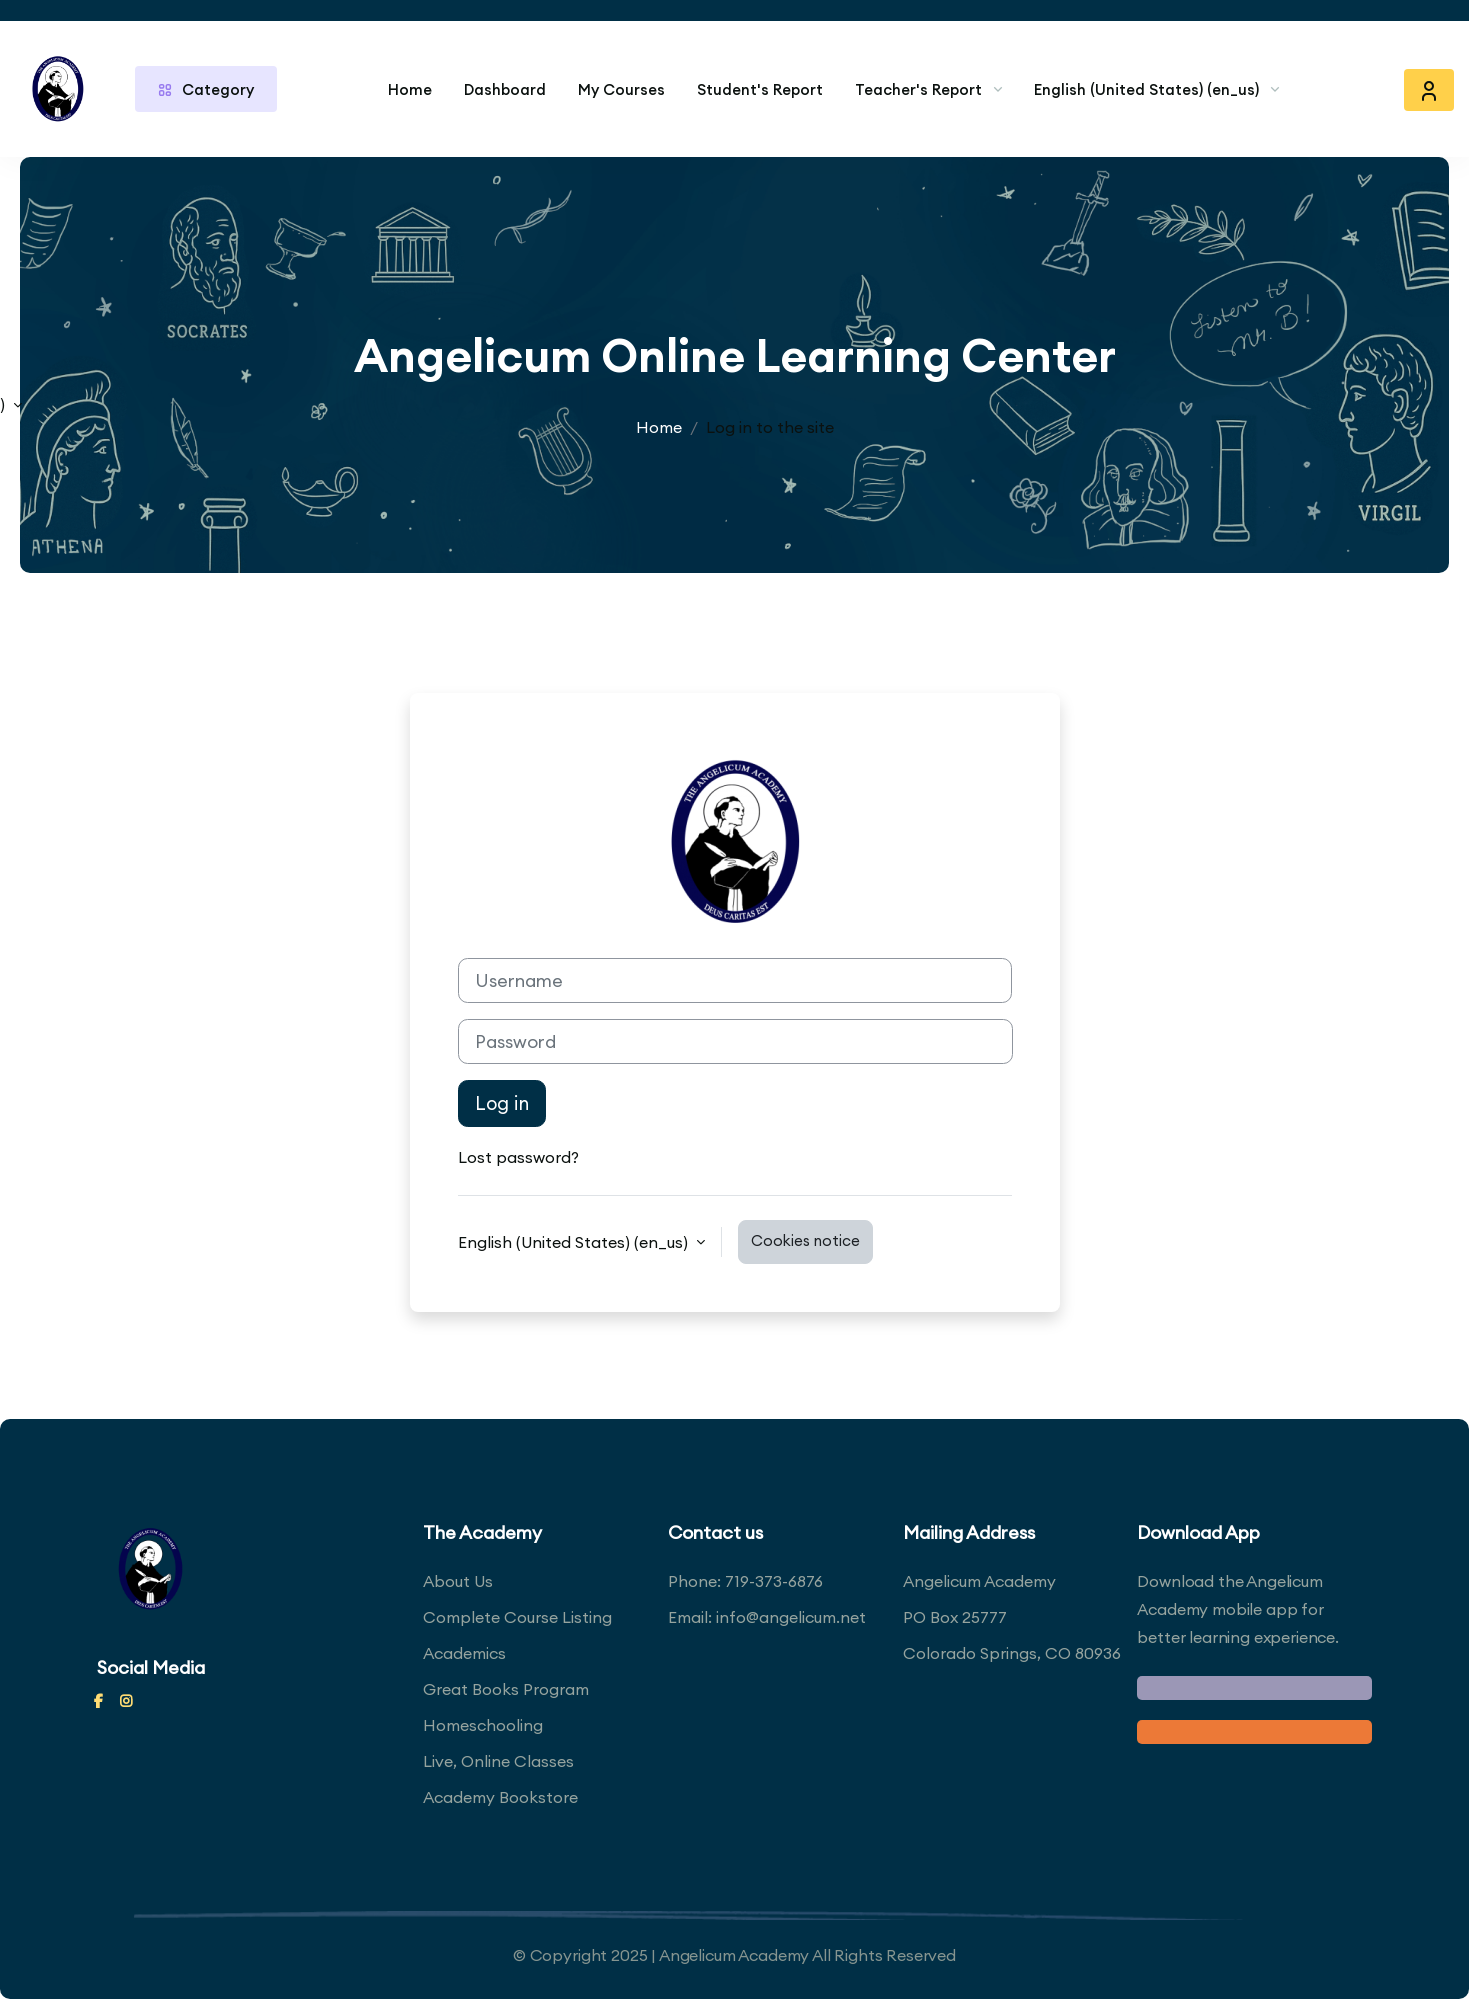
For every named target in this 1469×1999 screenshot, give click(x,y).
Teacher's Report (918, 89)
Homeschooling (483, 1725)
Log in (502, 1103)
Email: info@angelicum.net (767, 1617)
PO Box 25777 (955, 1617)
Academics (464, 1653)
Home (410, 89)
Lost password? (518, 1157)
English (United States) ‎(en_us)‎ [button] (575, 1242)
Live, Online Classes (498, 1761)
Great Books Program (506, 1689)
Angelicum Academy (979, 1581)
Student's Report (760, 89)
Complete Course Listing (517, 1617)
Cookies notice (805, 1240)
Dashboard (505, 89)
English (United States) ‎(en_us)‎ (1146, 89)
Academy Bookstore (500, 1797)
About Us (458, 1581)
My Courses (621, 89)
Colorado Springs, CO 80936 (1012, 1653)
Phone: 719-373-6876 (745, 1581)
